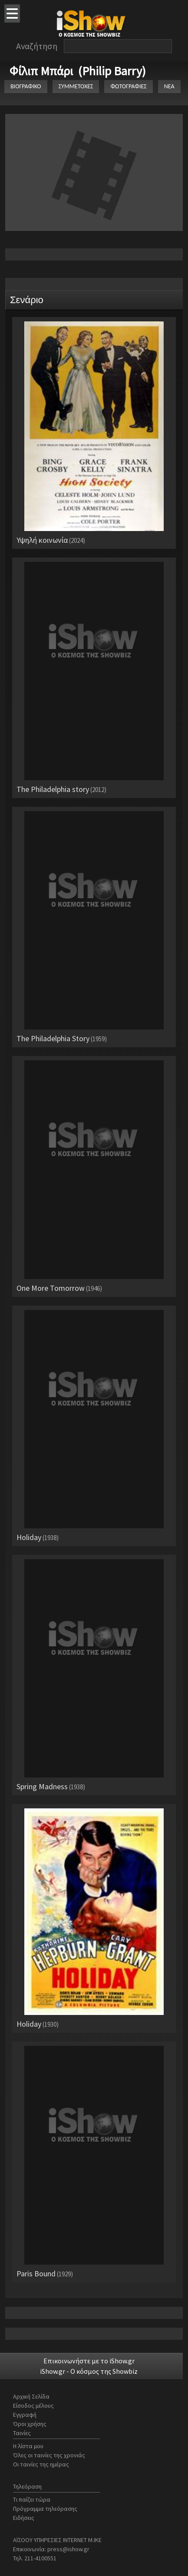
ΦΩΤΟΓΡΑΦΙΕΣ (128, 86)
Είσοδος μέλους (33, 2405)
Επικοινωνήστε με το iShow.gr (89, 2360)
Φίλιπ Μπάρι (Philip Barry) (78, 71)
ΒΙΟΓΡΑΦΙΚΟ (25, 86)
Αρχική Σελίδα (31, 2396)
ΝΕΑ (169, 86)
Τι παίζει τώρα (31, 2499)
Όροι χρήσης (29, 2424)
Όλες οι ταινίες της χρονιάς (49, 2455)
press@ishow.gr (68, 2549)
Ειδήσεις (23, 2518)
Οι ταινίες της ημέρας (41, 2464)
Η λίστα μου (28, 2446)
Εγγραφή (24, 2415)
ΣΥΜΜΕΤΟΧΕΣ (76, 86)
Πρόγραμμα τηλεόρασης (45, 2509)
